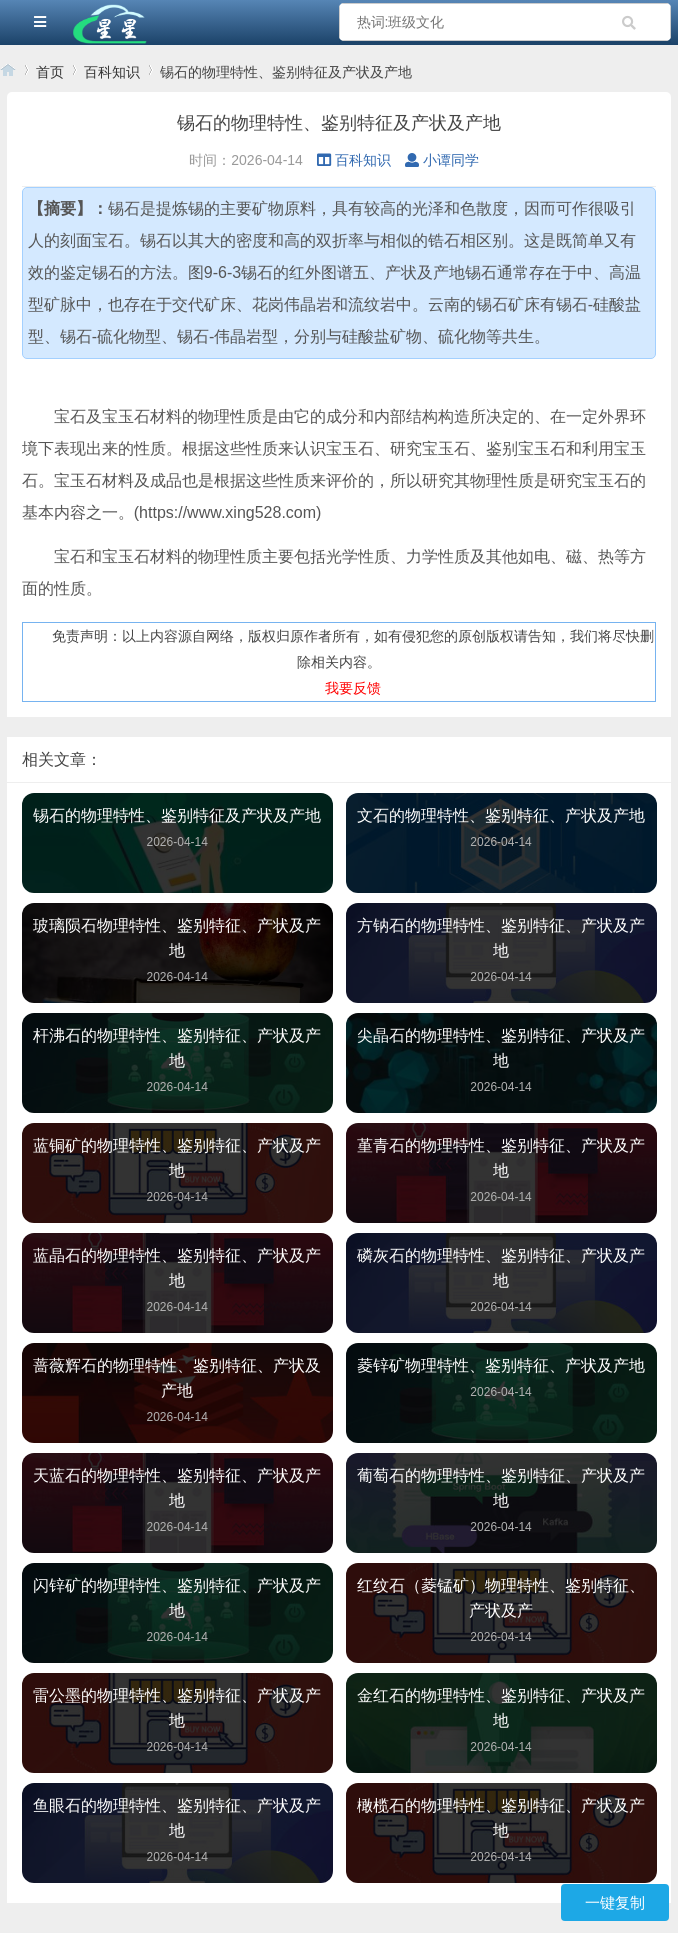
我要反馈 (353, 688)
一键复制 (615, 1902)
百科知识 (112, 72)
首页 (50, 72)
